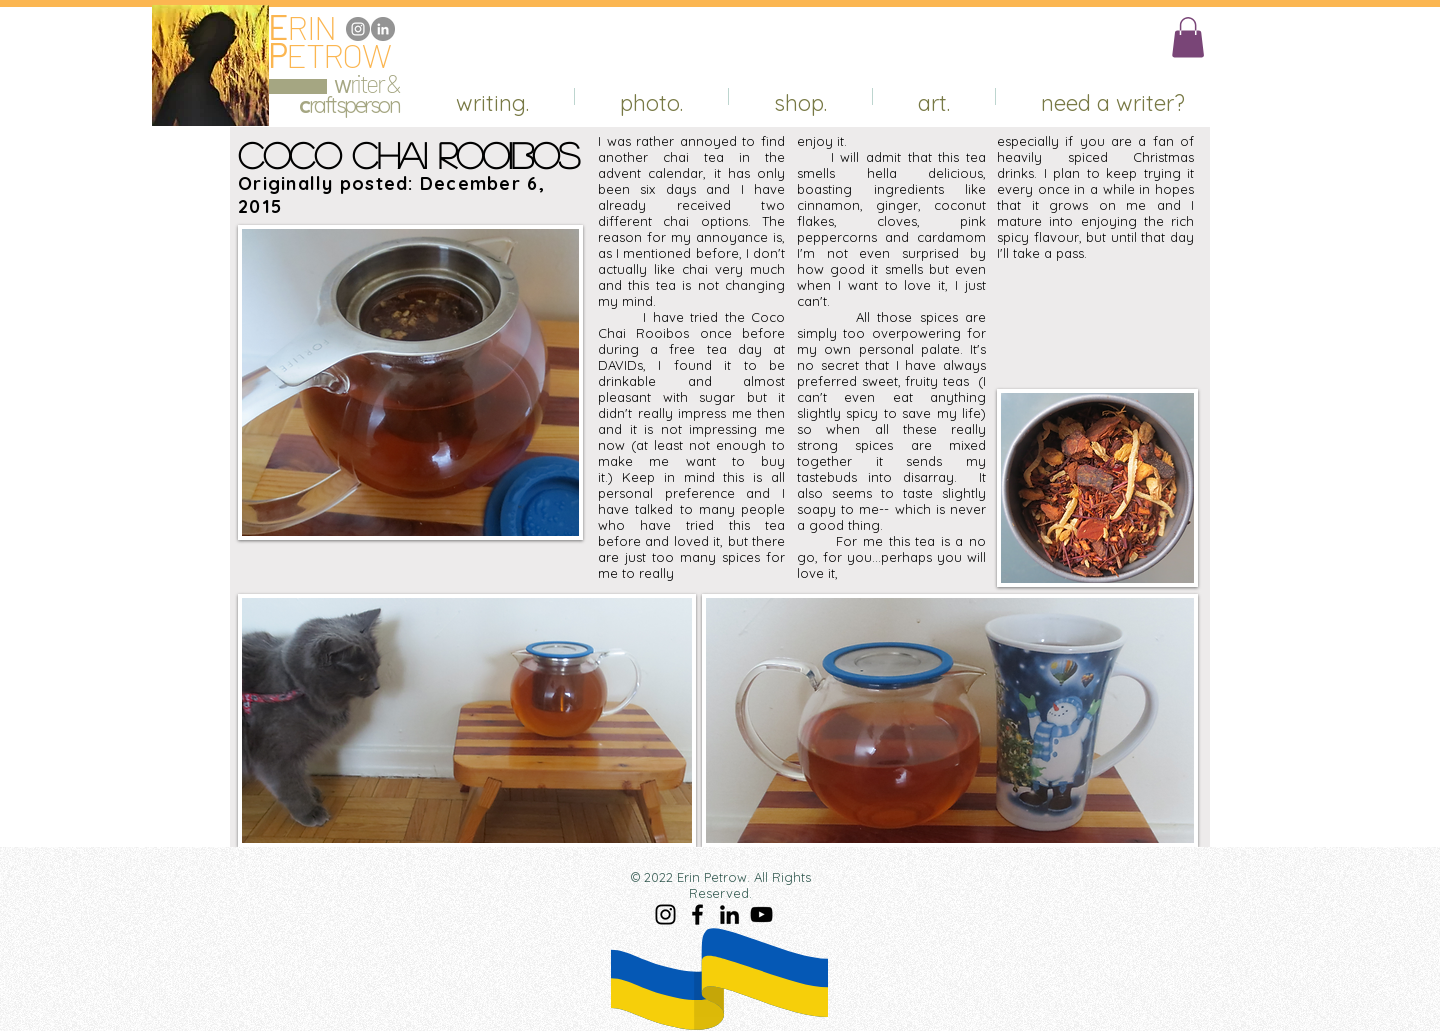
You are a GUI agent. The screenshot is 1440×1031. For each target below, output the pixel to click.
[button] (1188, 37)
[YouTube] (761, 914)
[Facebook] (697, 914)
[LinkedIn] (383, 29)
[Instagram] (358, 29)
